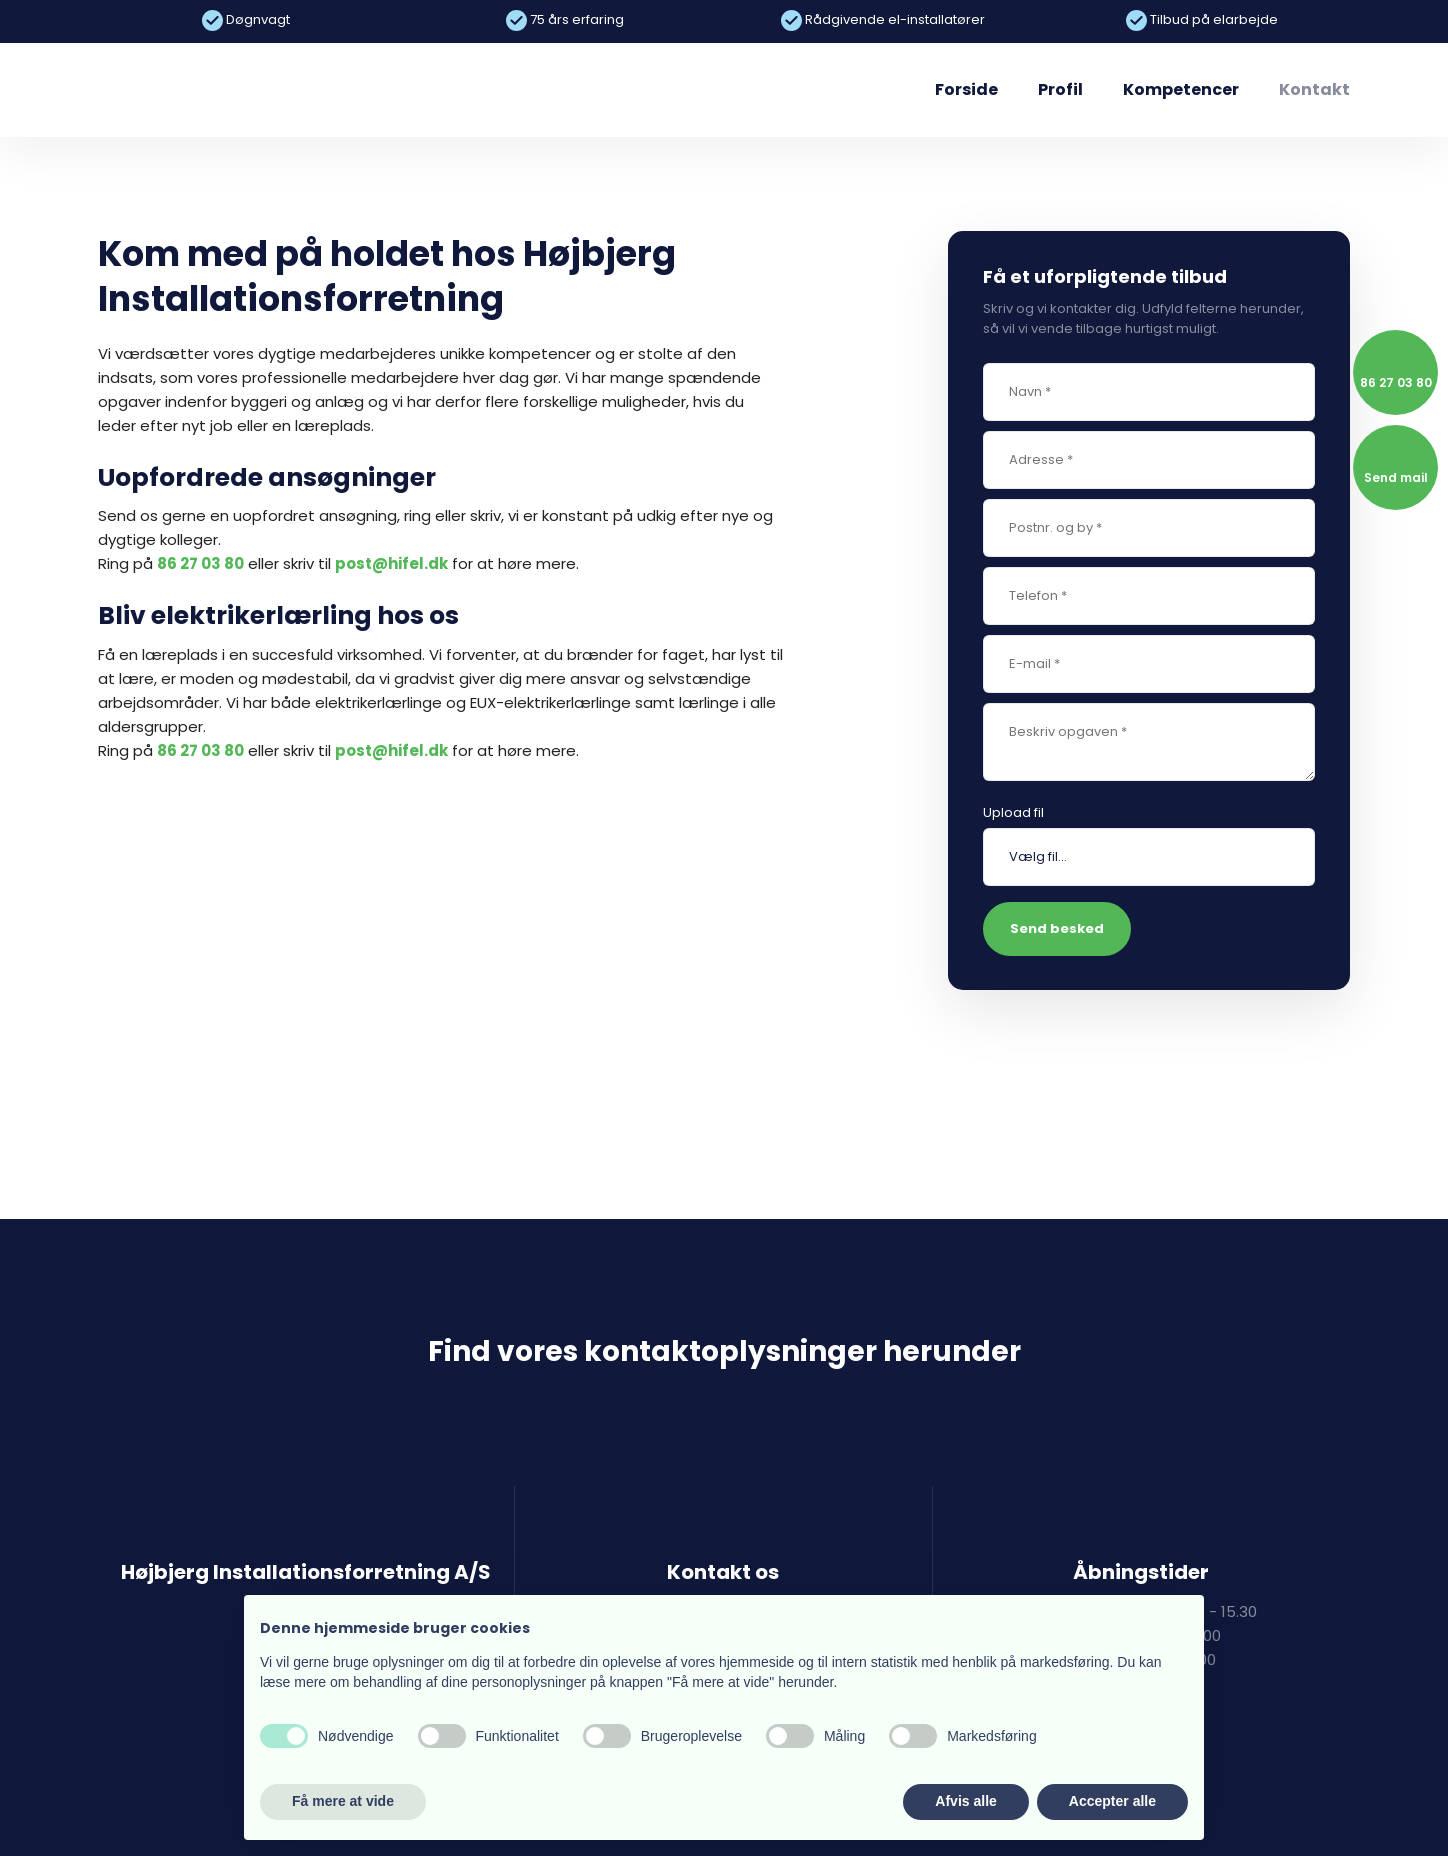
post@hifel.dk (391, 563)
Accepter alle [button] (1112, 1801)
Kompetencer (1181, 89)
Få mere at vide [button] (343, 1801)
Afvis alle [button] (965, 1801)
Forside (966, 89)
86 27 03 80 (200, 563)
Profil (1060, 89)
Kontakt (1314, 89)
